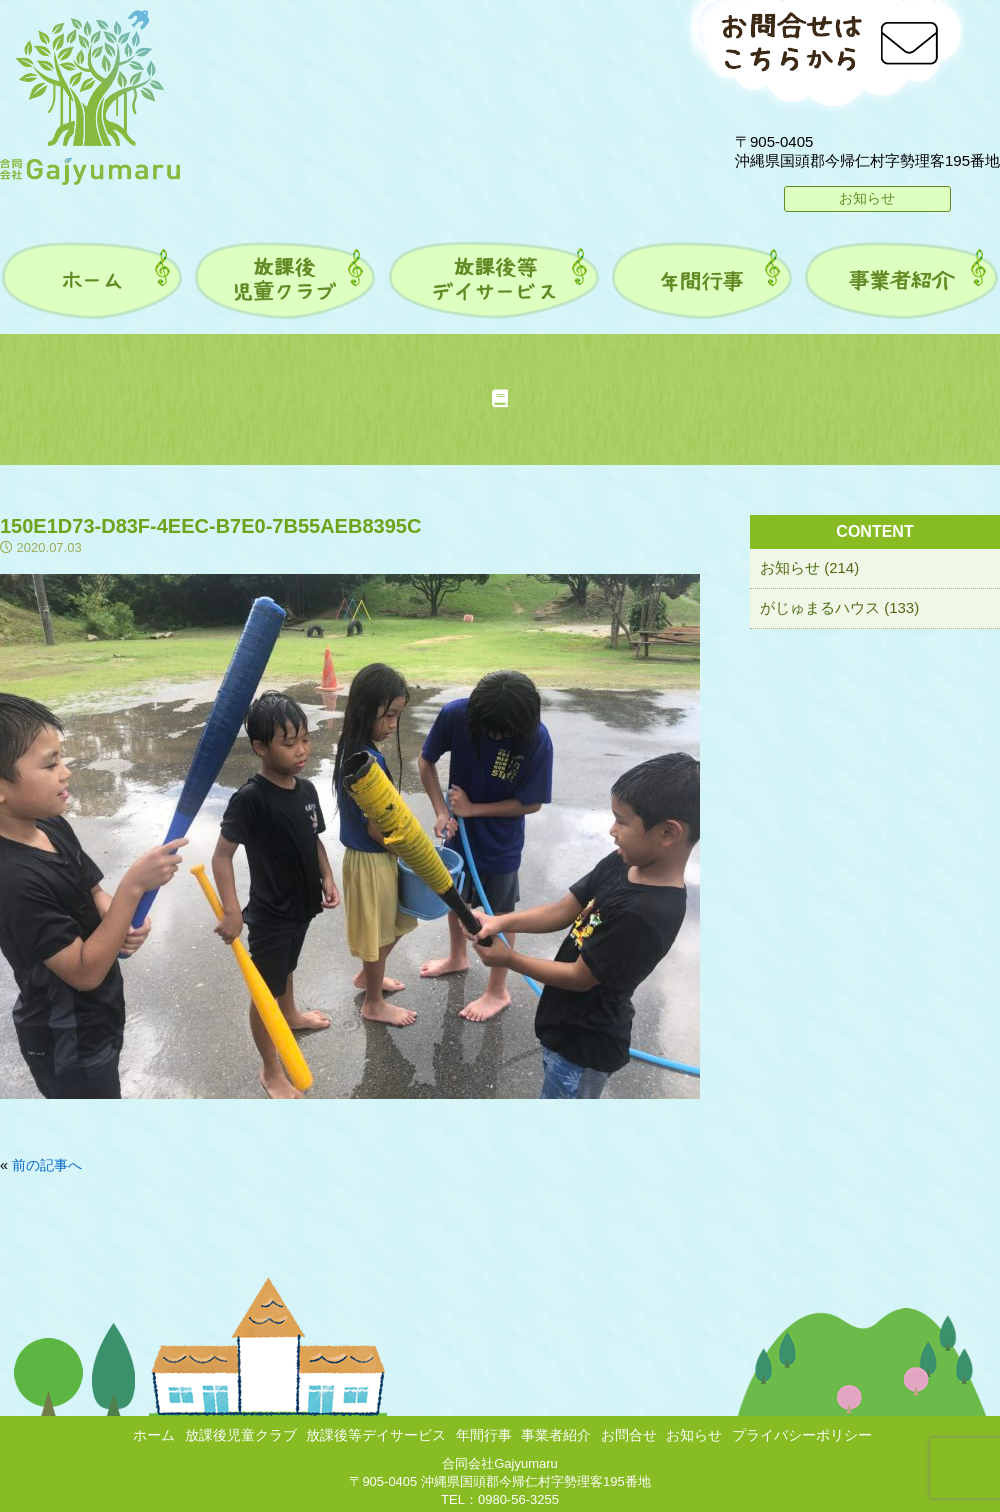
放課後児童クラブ (241, 1435)
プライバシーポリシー (802, 1435)
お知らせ (867, 198)
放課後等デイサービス (376, 1435)
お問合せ (629, 1435)
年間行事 (484, 1435)
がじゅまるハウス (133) (839, 607)
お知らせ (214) (809, 567)
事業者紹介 (556, 1435)
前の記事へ (47, 1165)
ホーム (154, 1435)
